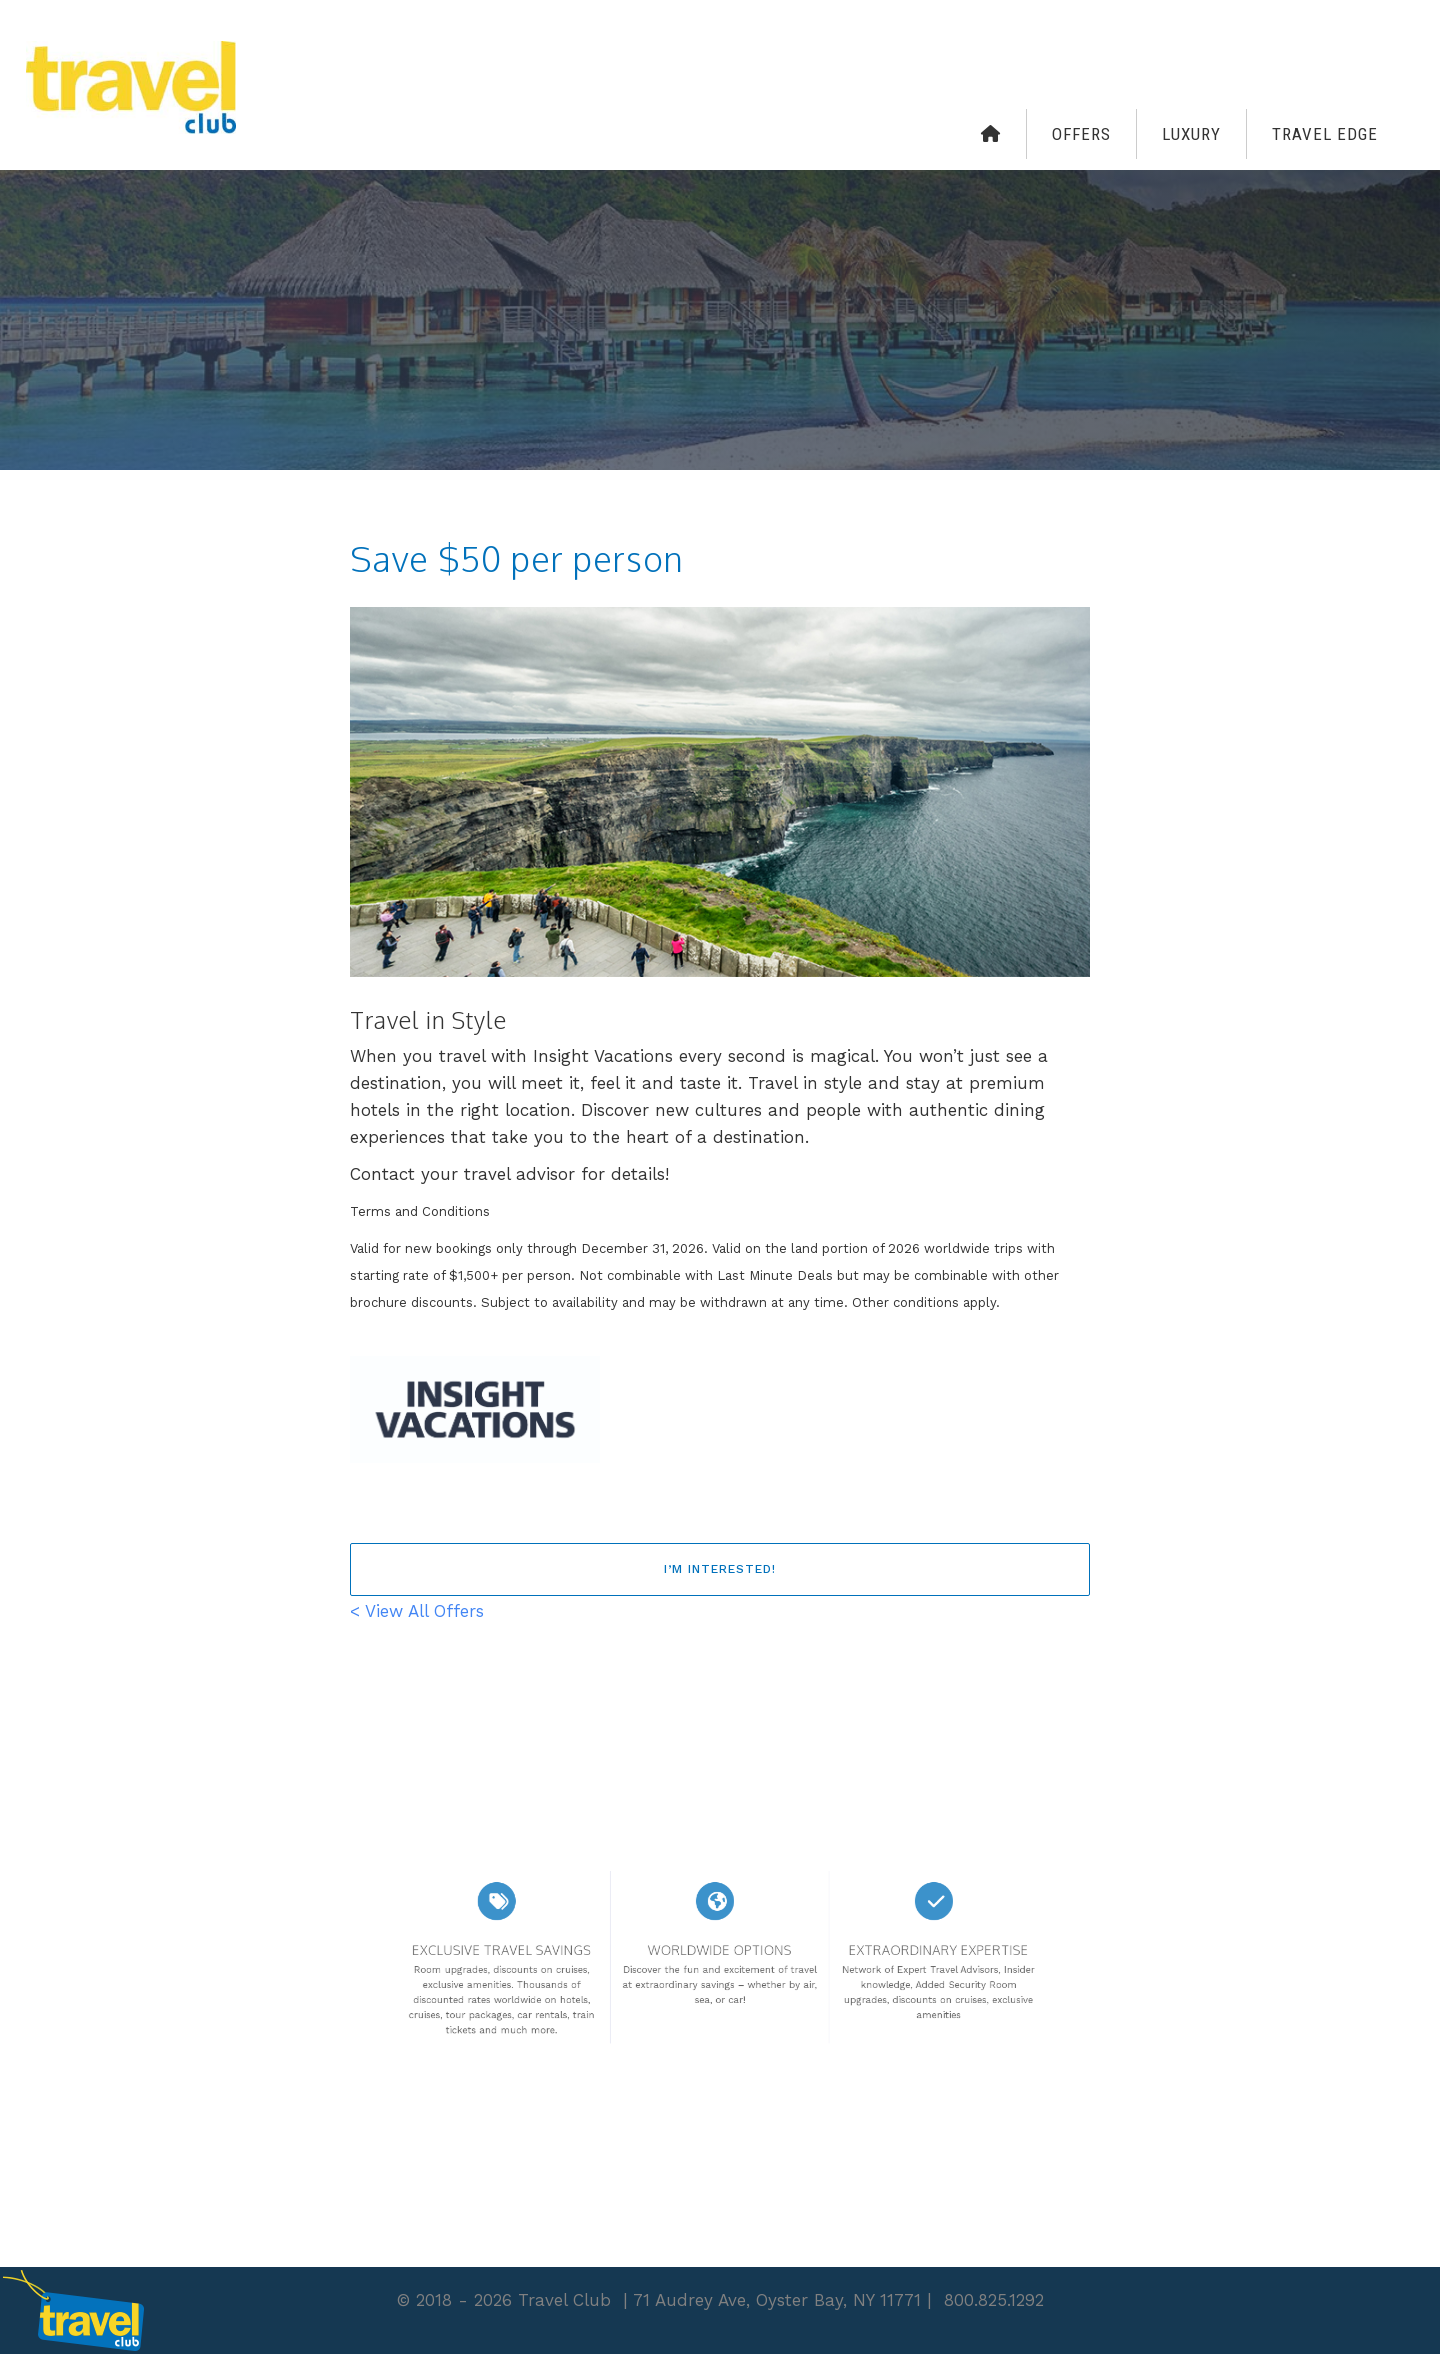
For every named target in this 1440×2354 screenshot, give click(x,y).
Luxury (1191, 134)
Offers (1081, 134)
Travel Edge (1325, 134)
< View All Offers (417, 1611)
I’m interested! (720, 1569)
